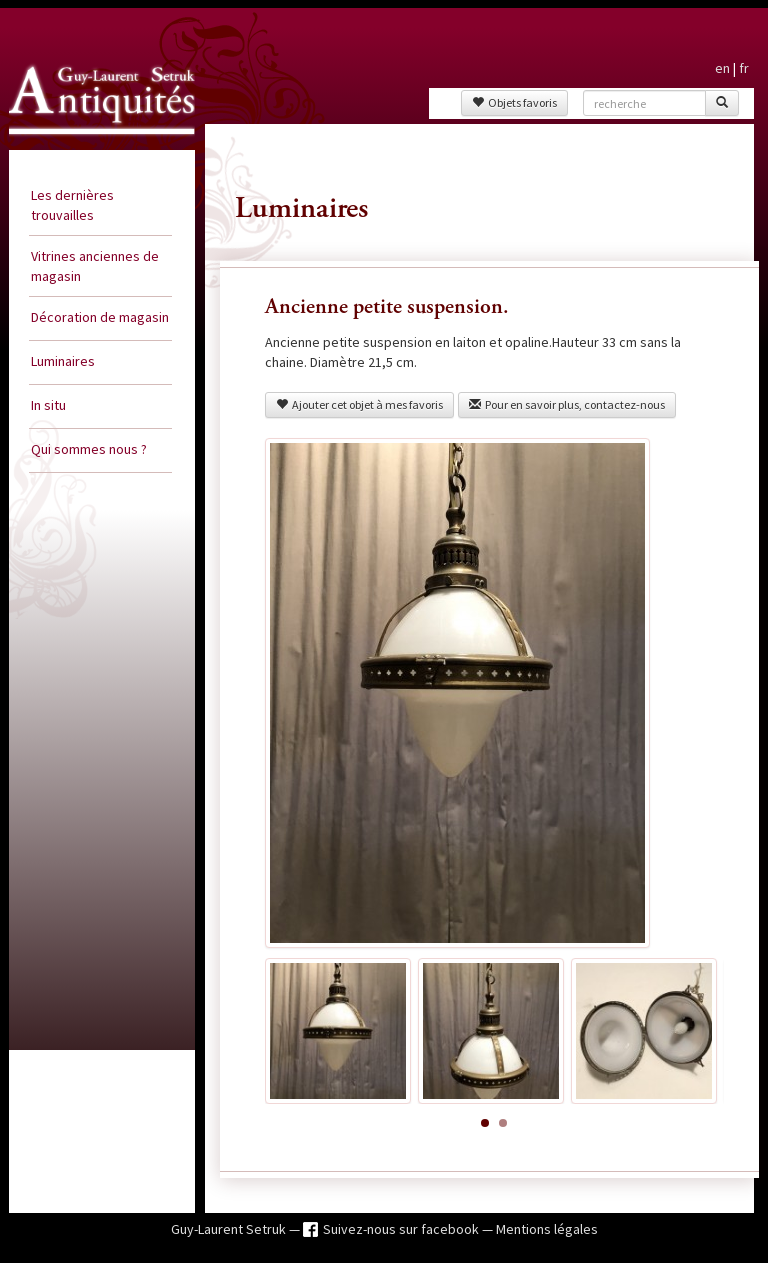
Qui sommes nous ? (89, 449)
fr (744, 68)
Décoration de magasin (100, 317)
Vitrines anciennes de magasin (95, 266)
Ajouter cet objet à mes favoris (359, 404)
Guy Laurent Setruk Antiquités (80, 144)
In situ (48, 405)
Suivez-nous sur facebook (402, 1229)
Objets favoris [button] (514, 102)
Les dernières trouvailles (72, 205)
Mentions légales (547, 1229)
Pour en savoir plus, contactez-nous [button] (567, 404)
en (722, 68)
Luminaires (63, 361)
